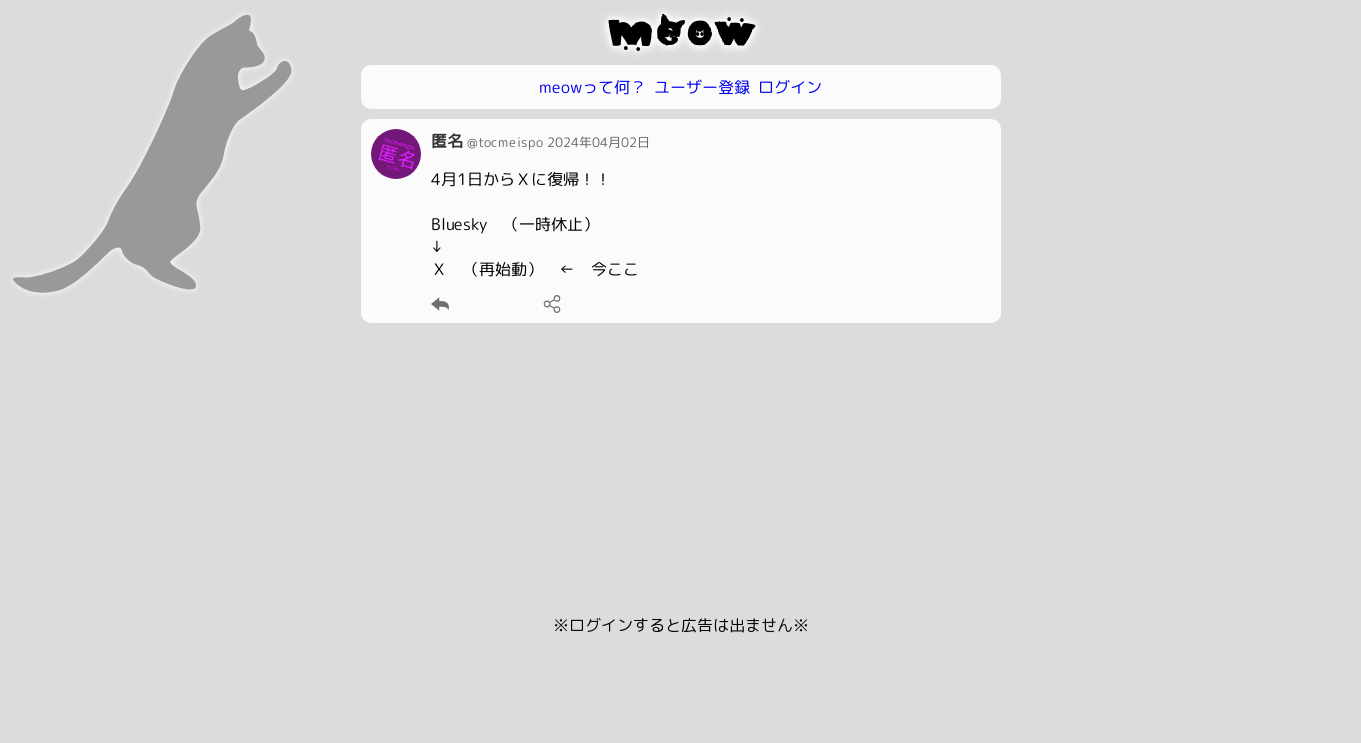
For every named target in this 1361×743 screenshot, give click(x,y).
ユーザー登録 (702, 87)
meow (680, 32)
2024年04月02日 (597, 142)
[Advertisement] (681, 473)
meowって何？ (592, 87)
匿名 (446, 141)
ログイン (790, 87)
